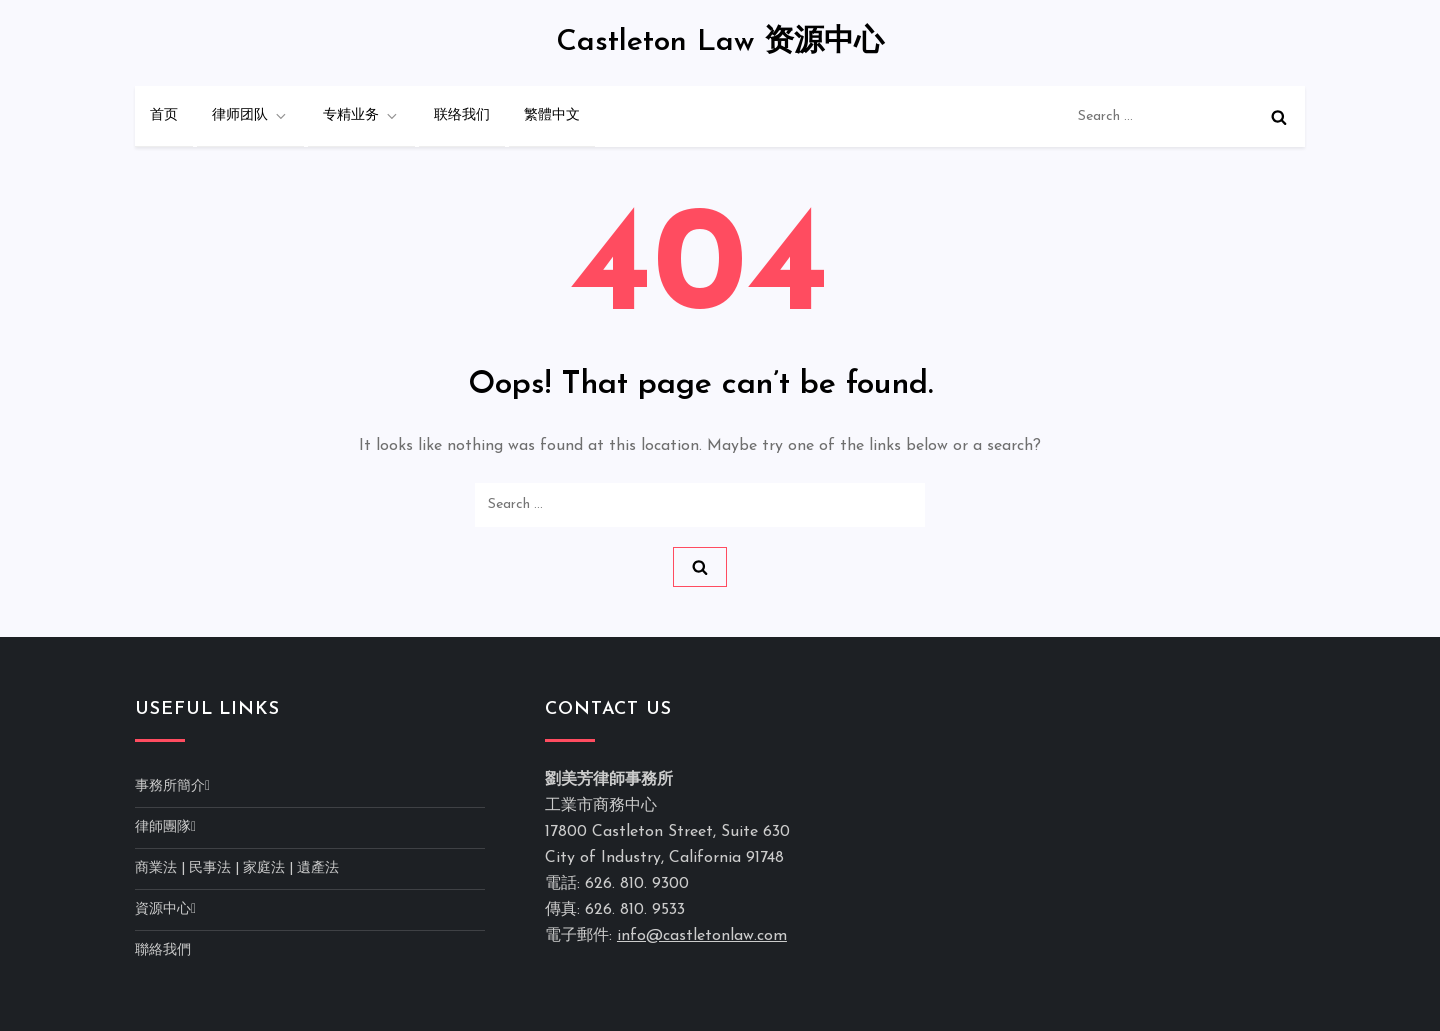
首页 (164, 115)
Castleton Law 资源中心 (720, 42)
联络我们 (462, 115)
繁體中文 (552, 115)
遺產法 (318, 868)
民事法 (210, 868)
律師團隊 (163, 827)
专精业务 (361, 116)
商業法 (156, 868)
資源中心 (163, 909)
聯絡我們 (163, 950)
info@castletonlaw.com (702, 936)
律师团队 (250, 116)
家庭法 (264, 868)
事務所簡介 (170, 786)
